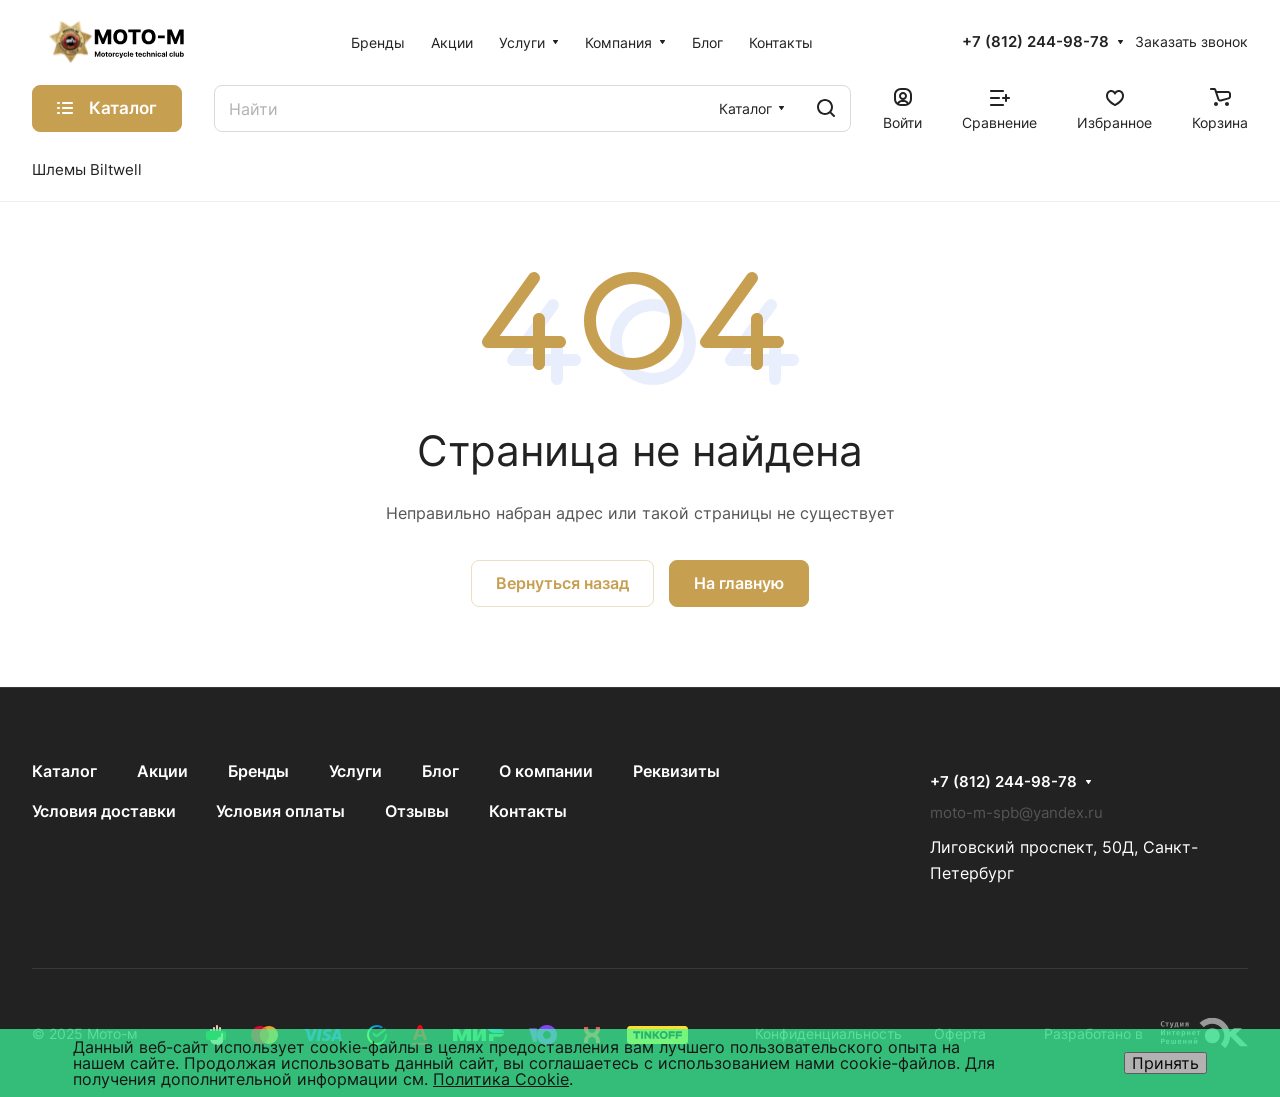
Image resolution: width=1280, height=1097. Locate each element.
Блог (440, 771)
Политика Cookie (501, 1079)
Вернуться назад (562, 583)
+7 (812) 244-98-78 (1035, 42)
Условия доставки (104, 811)
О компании (546, 771)
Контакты (528, 811)
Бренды (258, 771)
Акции (162, 771)
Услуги (355, 771)
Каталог (64, 771)
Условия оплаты (280, 811)
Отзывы (417, 811)
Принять (1165, 1063)
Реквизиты (676, 771)
